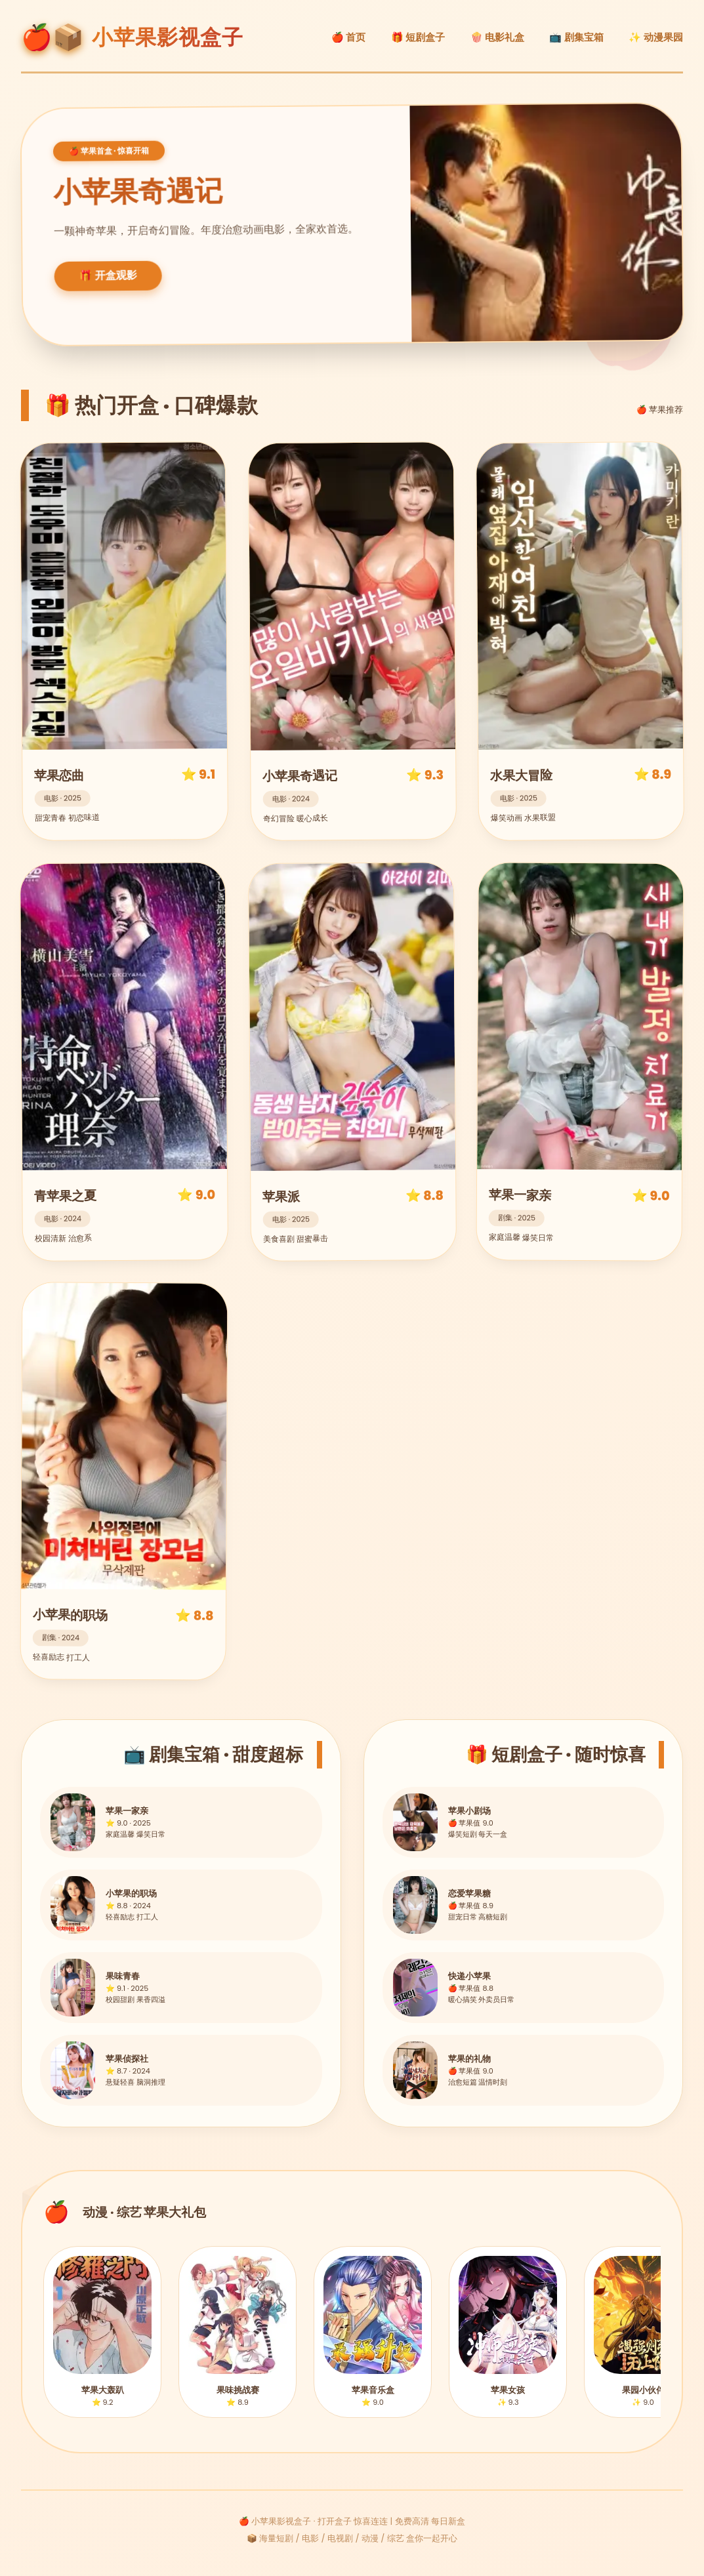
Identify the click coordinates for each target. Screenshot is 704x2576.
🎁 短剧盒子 (418, 37)
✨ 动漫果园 (656, 37)
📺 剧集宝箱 (576, 37)
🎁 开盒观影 (108, 275)
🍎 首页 (348, 37)
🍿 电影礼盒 (497, 37)
